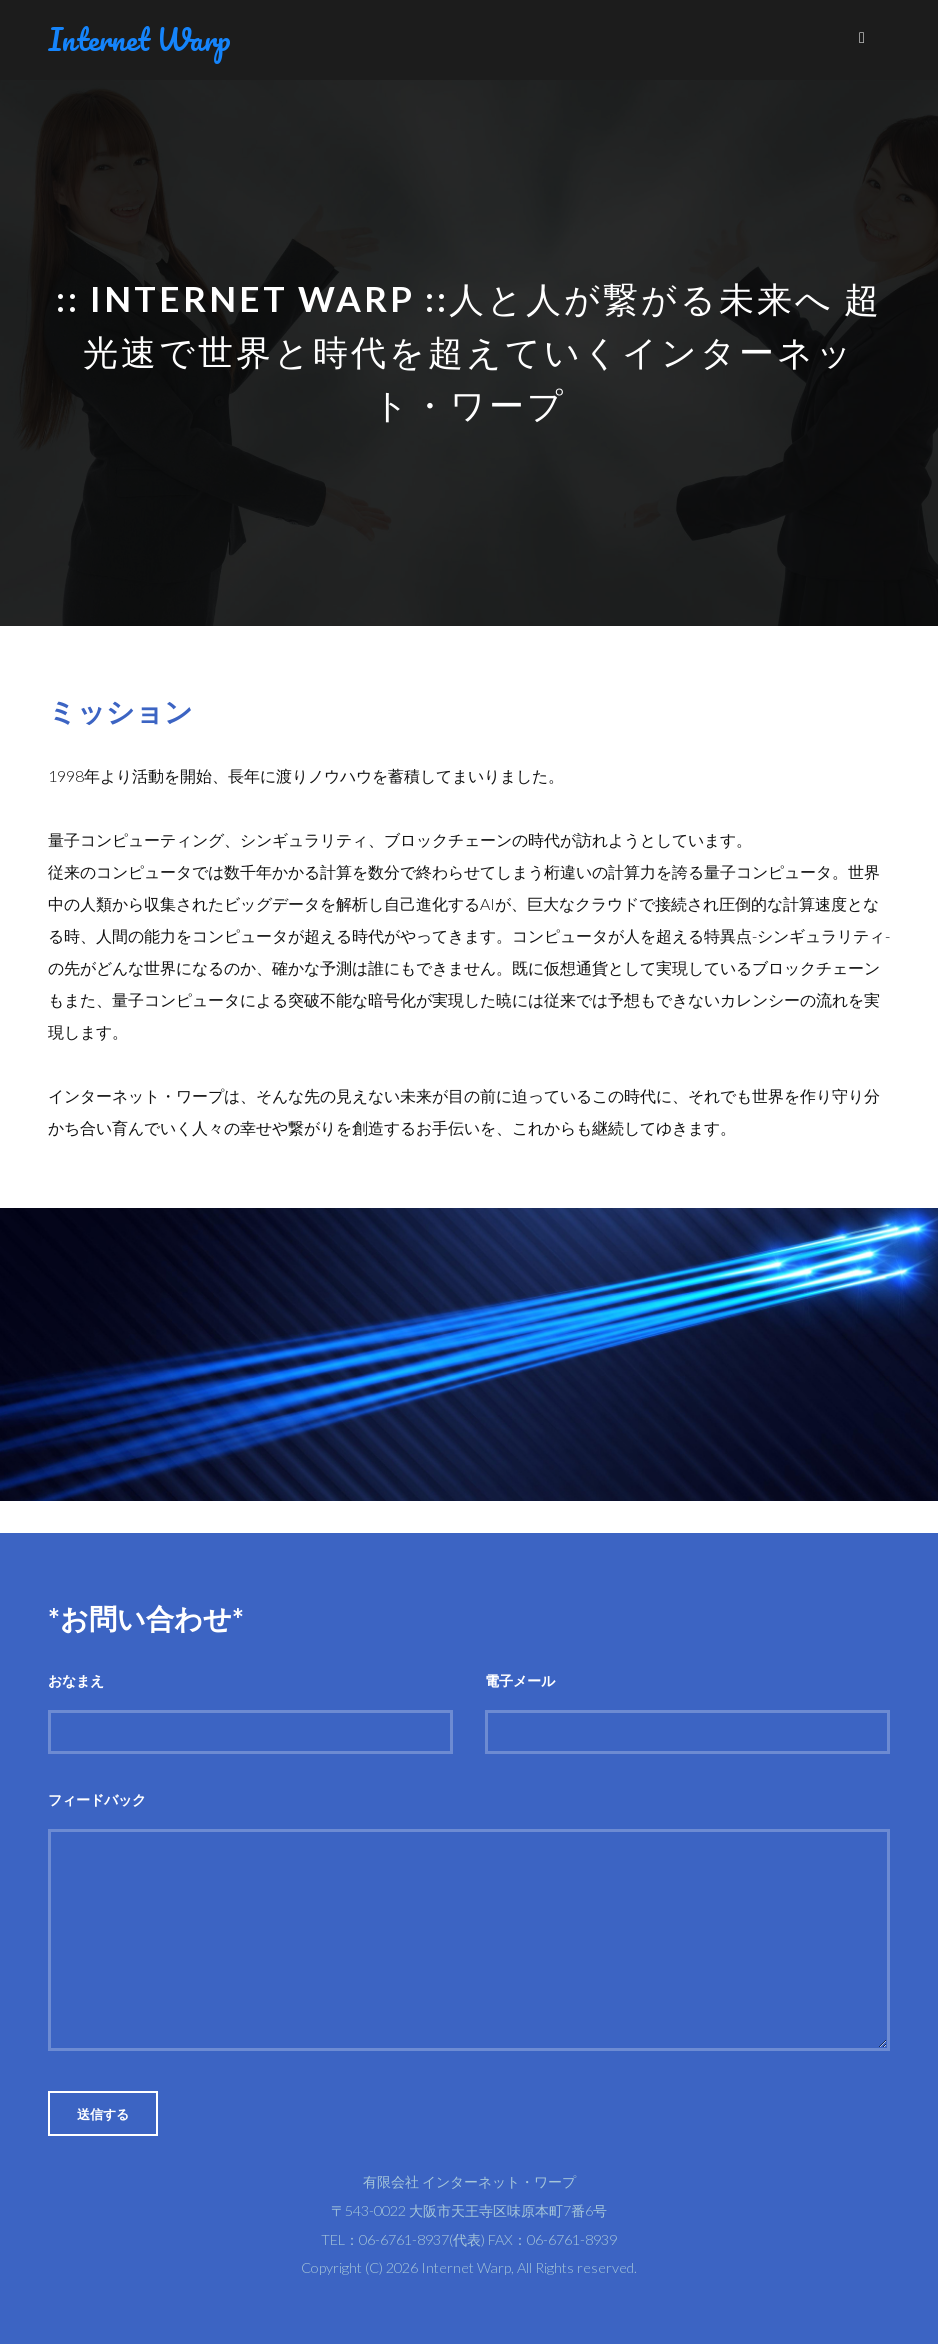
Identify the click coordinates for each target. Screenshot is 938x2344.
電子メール (520, 1680)
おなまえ (76, 1680)
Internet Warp (139, 39)
